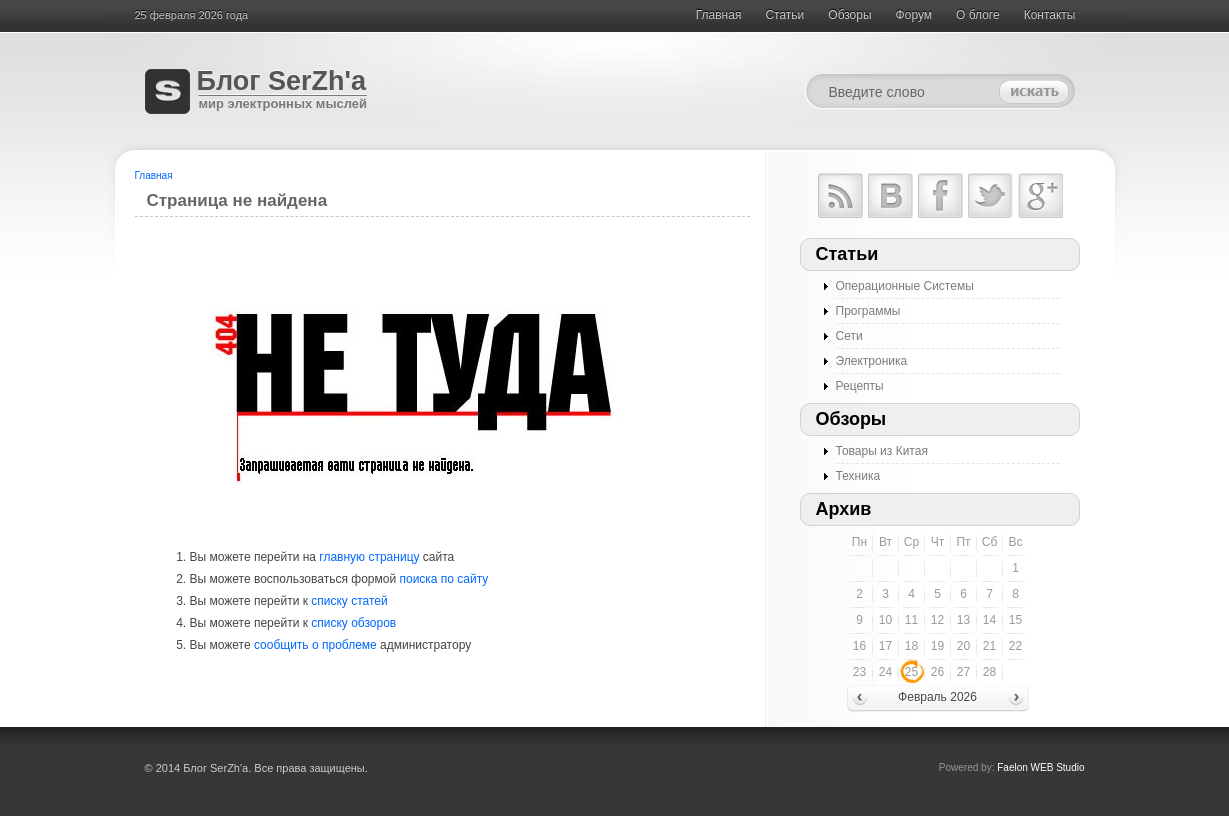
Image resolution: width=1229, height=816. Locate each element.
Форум (914, 15)
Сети (849, 336)
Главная (719, 15)
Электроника (872, 361)
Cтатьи (784, 15)
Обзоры (849, 15)
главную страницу (369, 557)
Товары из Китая (882, 451)
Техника (858, 476)
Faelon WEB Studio (1040, 767)
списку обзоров (353, 623)
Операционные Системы (905, 286)
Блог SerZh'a (281, 81)
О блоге (978, 15)
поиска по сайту (443, 579)
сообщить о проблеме (315, 645)
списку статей (349, 601)
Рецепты (860, 386)
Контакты (1050, 15)
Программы (868, 311)
